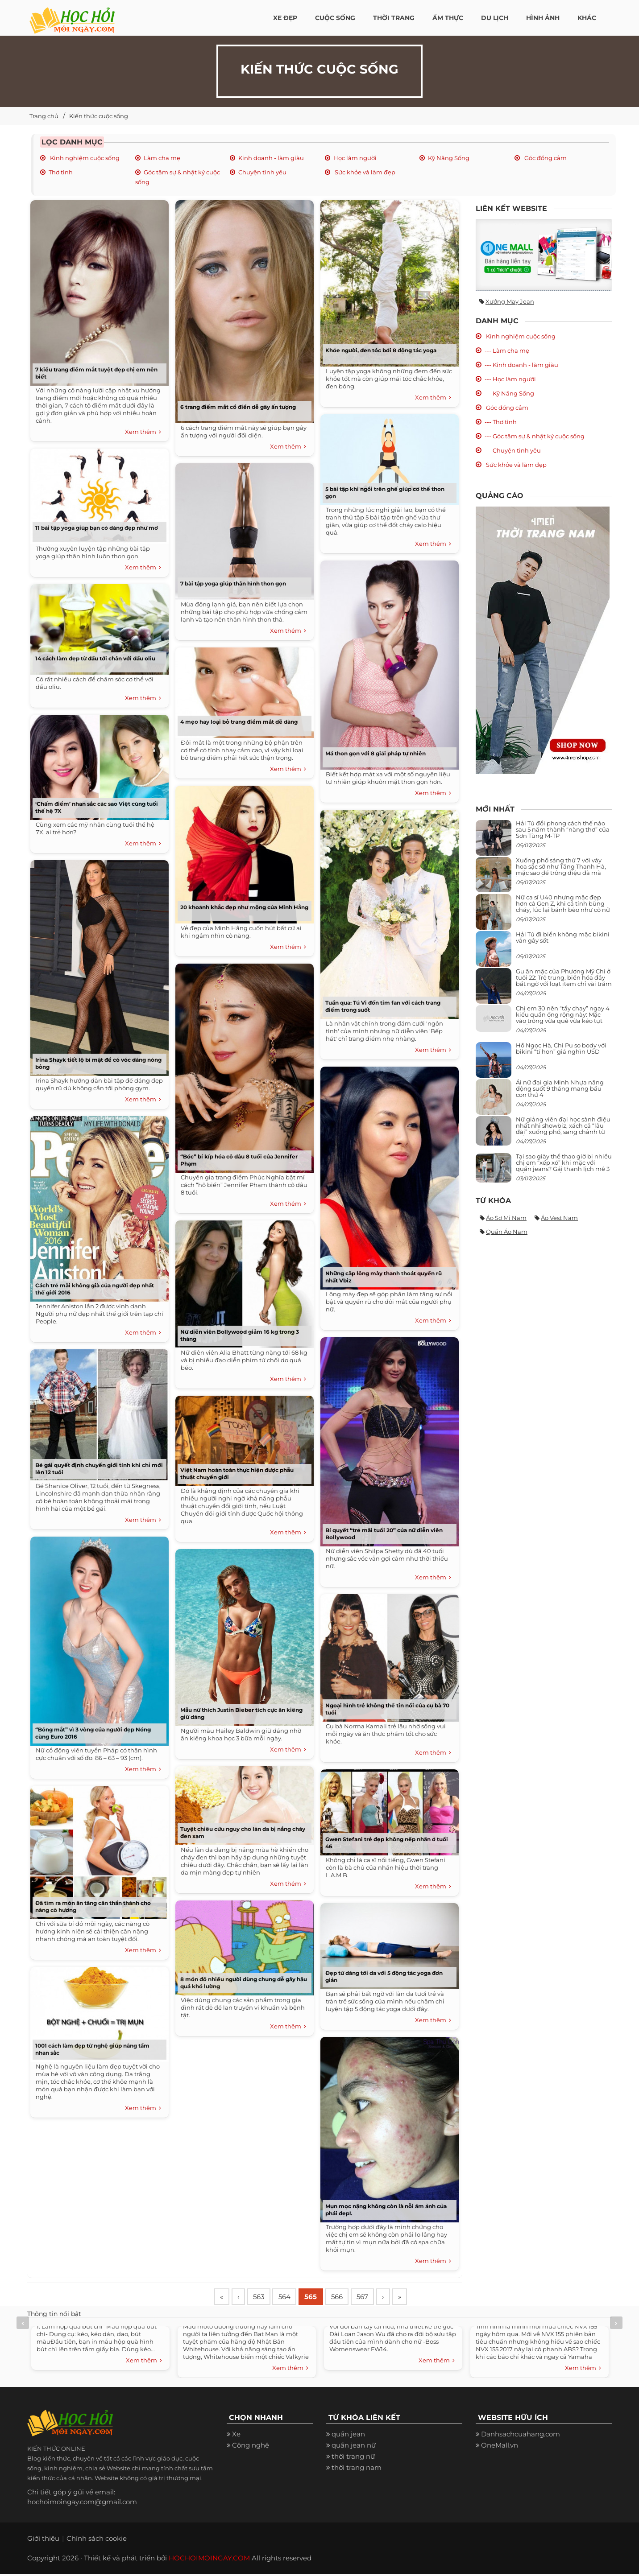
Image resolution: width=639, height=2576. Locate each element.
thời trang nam (357, 2469)
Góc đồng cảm (545, 157)
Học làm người (355, 157)
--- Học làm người (510, 379)
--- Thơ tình (501, 421)
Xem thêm (143, 432)
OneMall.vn (499, 2447)
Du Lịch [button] (494, 18)
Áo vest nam (559, 1217)
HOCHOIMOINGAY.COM (209, 2559)
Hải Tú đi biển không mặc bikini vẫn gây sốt (563, 937)
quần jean (348, 2436)
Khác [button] (586, 18)
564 (291, 2297)
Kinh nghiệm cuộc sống (84, 157)
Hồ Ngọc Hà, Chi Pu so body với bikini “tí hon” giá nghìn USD (561, 1048)
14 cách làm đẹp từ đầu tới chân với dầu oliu (95, 658)
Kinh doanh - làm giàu (271, 157)
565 (319, 2297)
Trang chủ (43, 116)
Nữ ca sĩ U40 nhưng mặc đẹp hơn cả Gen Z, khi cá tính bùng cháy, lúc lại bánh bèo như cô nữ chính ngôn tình (563, 907)
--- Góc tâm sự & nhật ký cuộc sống (535, 436)
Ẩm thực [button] (447, 18)
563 (263, 2297)
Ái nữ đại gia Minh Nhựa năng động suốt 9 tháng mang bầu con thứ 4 (560, 1089)
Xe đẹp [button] (285, 18)
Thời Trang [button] (394, 18)
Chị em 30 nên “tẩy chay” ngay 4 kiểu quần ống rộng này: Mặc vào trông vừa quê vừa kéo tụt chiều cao (563, 1018)
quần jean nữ (354, 2447)
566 (347, 2297)
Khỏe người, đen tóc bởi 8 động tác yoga (380, 350)
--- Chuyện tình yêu (513, 450)
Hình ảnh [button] (543, 18)
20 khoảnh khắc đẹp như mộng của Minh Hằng (244, 907)
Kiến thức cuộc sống (98, 116)
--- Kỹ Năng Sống (509, 393)
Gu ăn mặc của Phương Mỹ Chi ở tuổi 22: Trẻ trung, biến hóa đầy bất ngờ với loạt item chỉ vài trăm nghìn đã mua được (564, 981)
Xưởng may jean (509, 301)
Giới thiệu (43, 2540)
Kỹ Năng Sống (448, 157)
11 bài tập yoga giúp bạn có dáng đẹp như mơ (96, 527)
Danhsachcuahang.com (520, 2436)
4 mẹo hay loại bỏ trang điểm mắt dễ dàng (239, 721)
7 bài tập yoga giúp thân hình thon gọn (233, 583)
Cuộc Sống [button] (335, 18)
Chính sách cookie (96, 2540)
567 (375, 2297)
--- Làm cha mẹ (507, 350)
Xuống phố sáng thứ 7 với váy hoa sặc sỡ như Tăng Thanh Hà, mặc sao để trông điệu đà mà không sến (561, 870)
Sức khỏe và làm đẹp (364, 172)
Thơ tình (61, 172)
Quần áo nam (506, 1231)
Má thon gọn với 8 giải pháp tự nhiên (375, 753)
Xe (236, 2436)
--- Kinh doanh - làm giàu (521, 364)
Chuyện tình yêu (262, 172)
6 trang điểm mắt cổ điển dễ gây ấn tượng (238, 407)
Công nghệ (250, 2447)
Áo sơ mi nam (506, 1217)
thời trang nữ (353, 2458)
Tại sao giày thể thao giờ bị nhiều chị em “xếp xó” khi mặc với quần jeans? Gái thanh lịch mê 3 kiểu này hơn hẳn (564, 1166)
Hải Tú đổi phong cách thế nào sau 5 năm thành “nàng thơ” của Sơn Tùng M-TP (563, 830)
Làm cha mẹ (162, 157)
